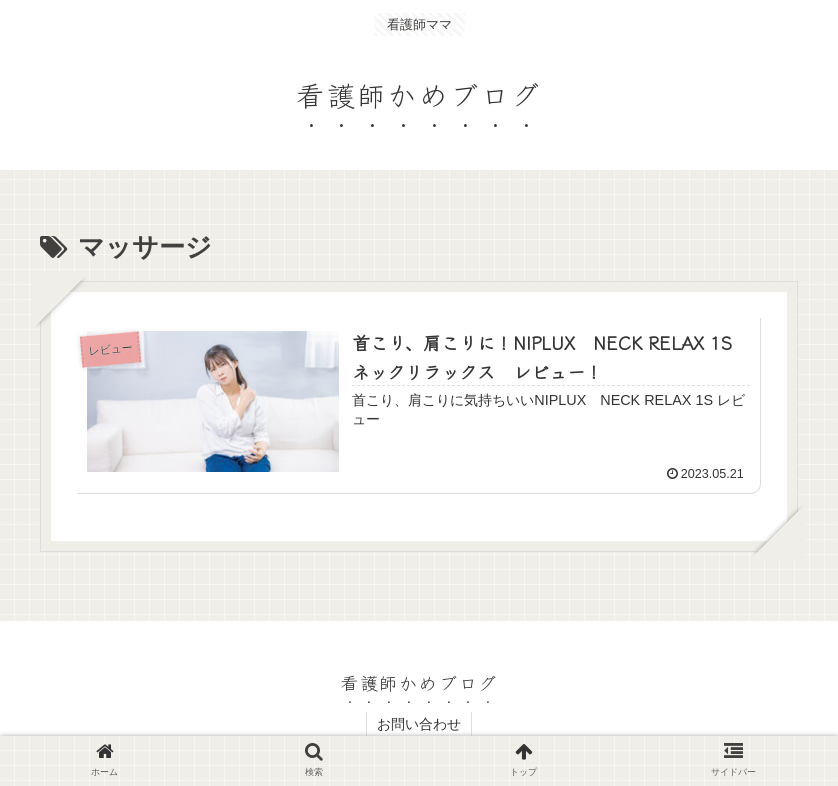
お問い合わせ (419, 724)
